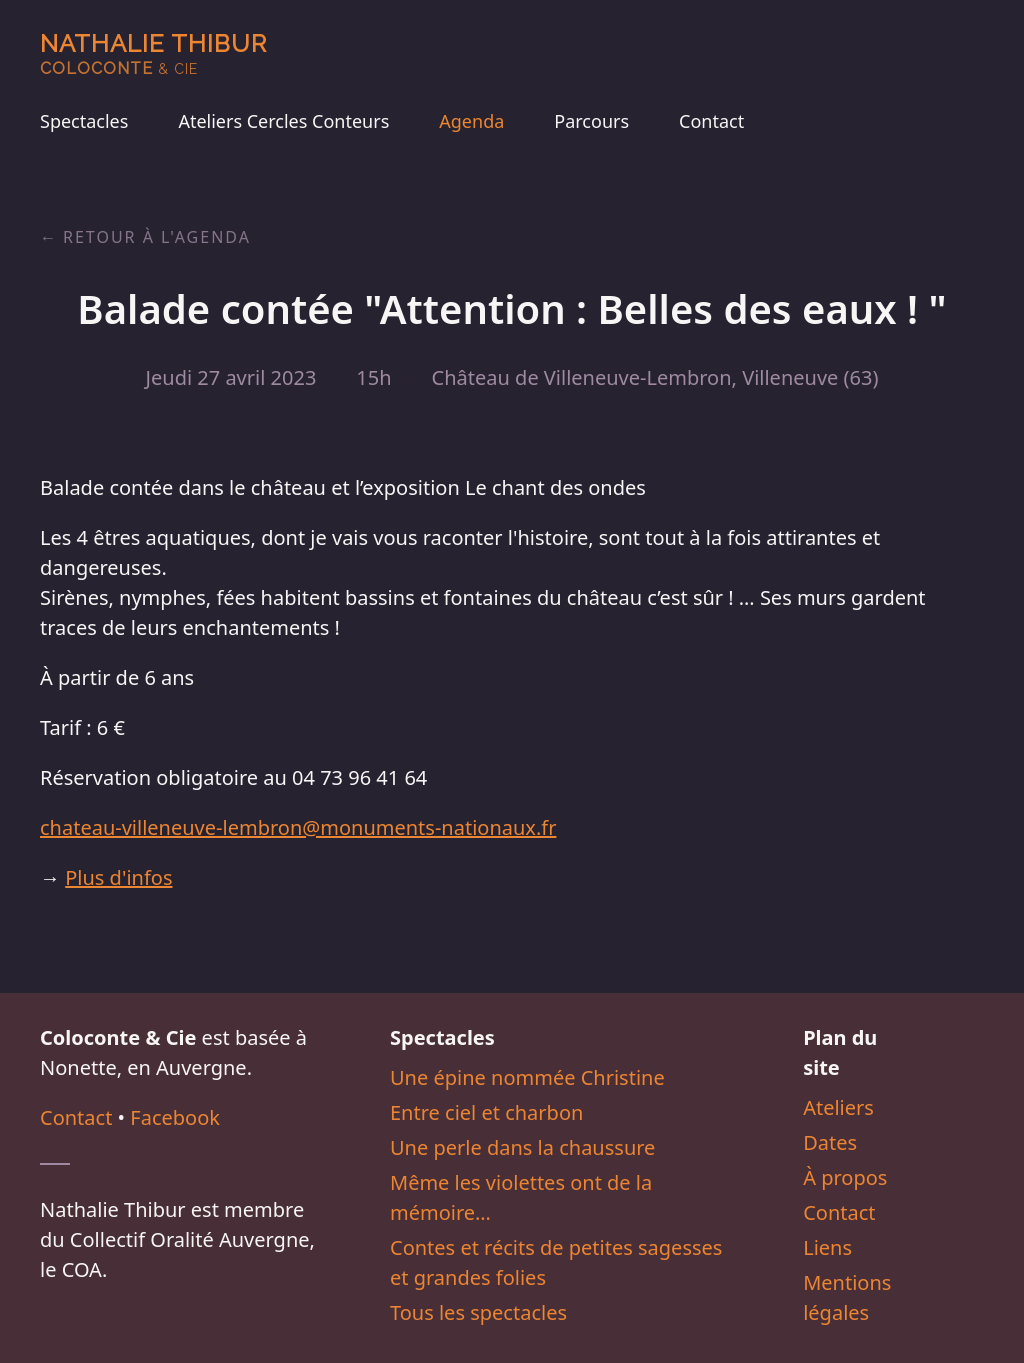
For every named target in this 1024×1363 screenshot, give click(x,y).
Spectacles (84, 121)
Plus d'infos (118, 877)
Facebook (175, 1117)
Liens (827, 1247)
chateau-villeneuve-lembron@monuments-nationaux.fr (298, 827)
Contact (711, 121)
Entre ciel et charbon (486, 1112)
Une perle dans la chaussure (522, 1147)
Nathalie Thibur (153, 53)
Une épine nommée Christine (527, 1077)
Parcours (591, 121)
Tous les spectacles (478, 1312)
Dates (830, 1142)
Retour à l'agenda (157, 237)
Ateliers (838, 1107)
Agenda (471, 121)
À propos (845, 1177)
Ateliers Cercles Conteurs (283, 121)
